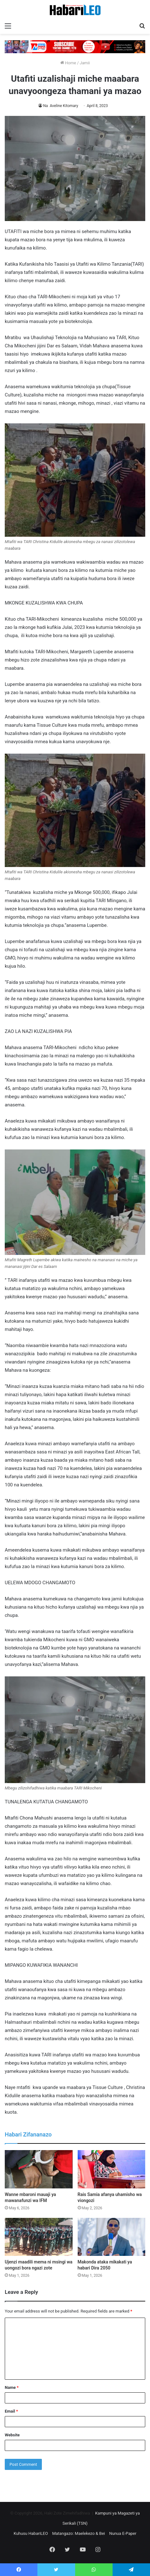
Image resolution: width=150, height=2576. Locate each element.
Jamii (85, 62)
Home (68, 62)
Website (12, 2435)
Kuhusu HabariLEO (31, 2533)
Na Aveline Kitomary (60, 106)
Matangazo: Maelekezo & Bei (78, 2533)
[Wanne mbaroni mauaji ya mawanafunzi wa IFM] (39, 2169)
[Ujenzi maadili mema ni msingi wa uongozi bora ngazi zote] (39, 2237)
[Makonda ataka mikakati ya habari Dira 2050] (112, 2237)
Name (12, 2387)
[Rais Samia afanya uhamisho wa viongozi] (112, 2169)
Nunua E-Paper (122, 2533)
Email (11, 2411)
